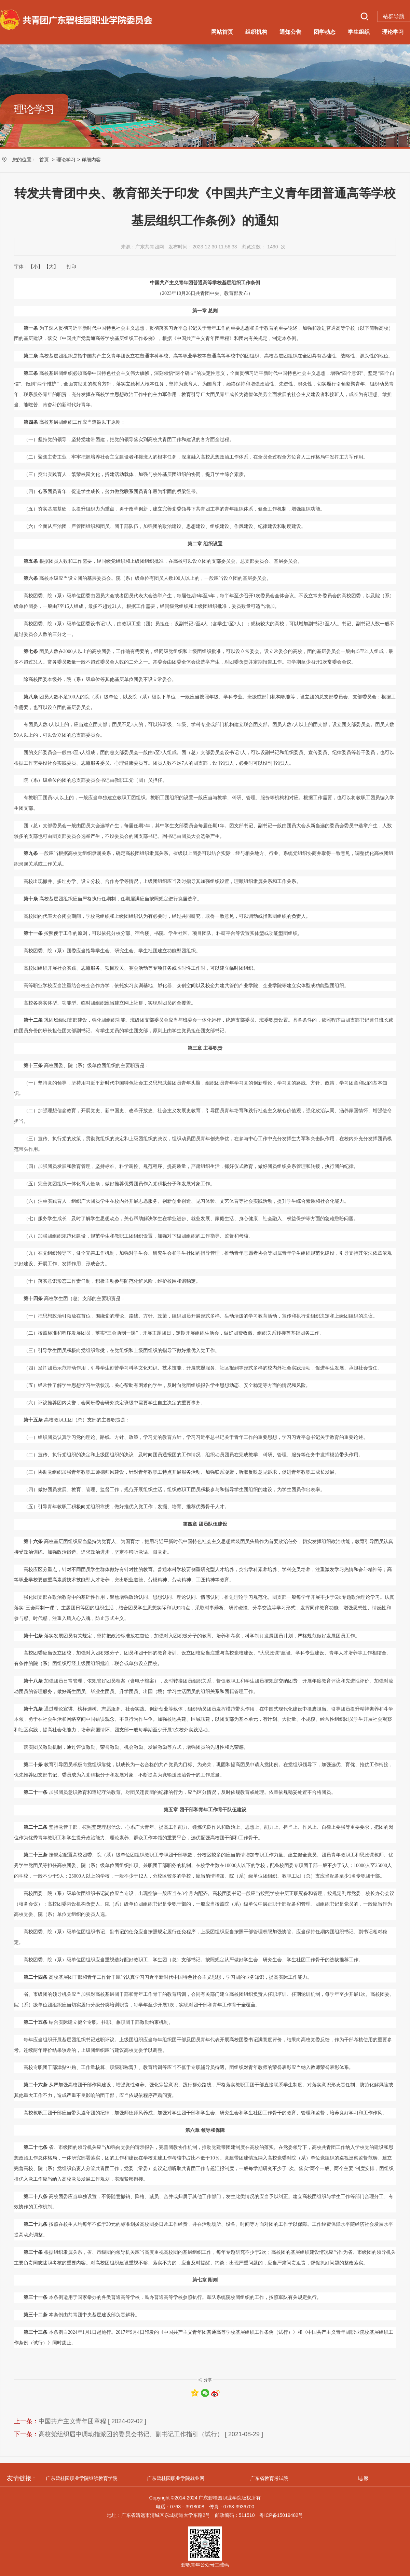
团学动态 (325, 32)
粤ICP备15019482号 (281, 2515)
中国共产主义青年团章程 (72, 2421)
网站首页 (222, 32)
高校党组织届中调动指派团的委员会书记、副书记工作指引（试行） (131, 2434)
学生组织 (359, 32)
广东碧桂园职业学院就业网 (175, 2478)
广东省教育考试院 (269, 2478)
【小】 (35, 266)
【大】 (51, 266)
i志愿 (363, 2478)
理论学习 (393, 32)
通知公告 (290, 32)
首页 (44, 159)
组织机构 (256, 32)
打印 (71, 266)
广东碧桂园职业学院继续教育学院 (82, 2478)
